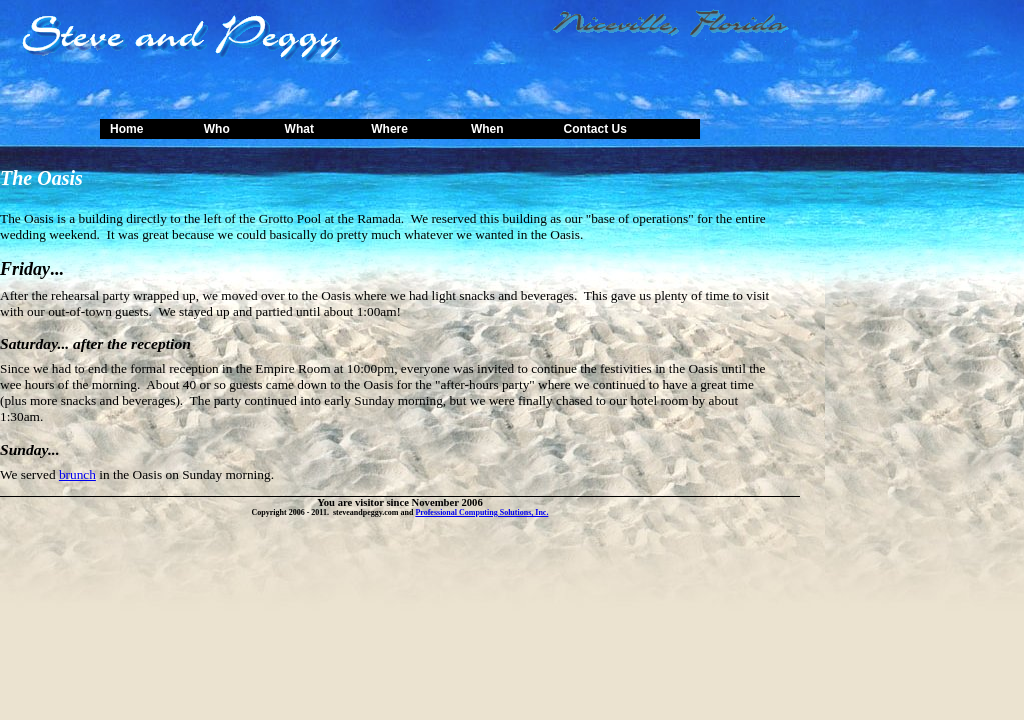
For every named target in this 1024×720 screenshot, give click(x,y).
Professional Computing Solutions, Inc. (481, 512)
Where (389, 129)
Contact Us (594, 129)
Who (217, 129)
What (299, 129)
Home (126, 129)
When (487, 129)
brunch (77, 474)
